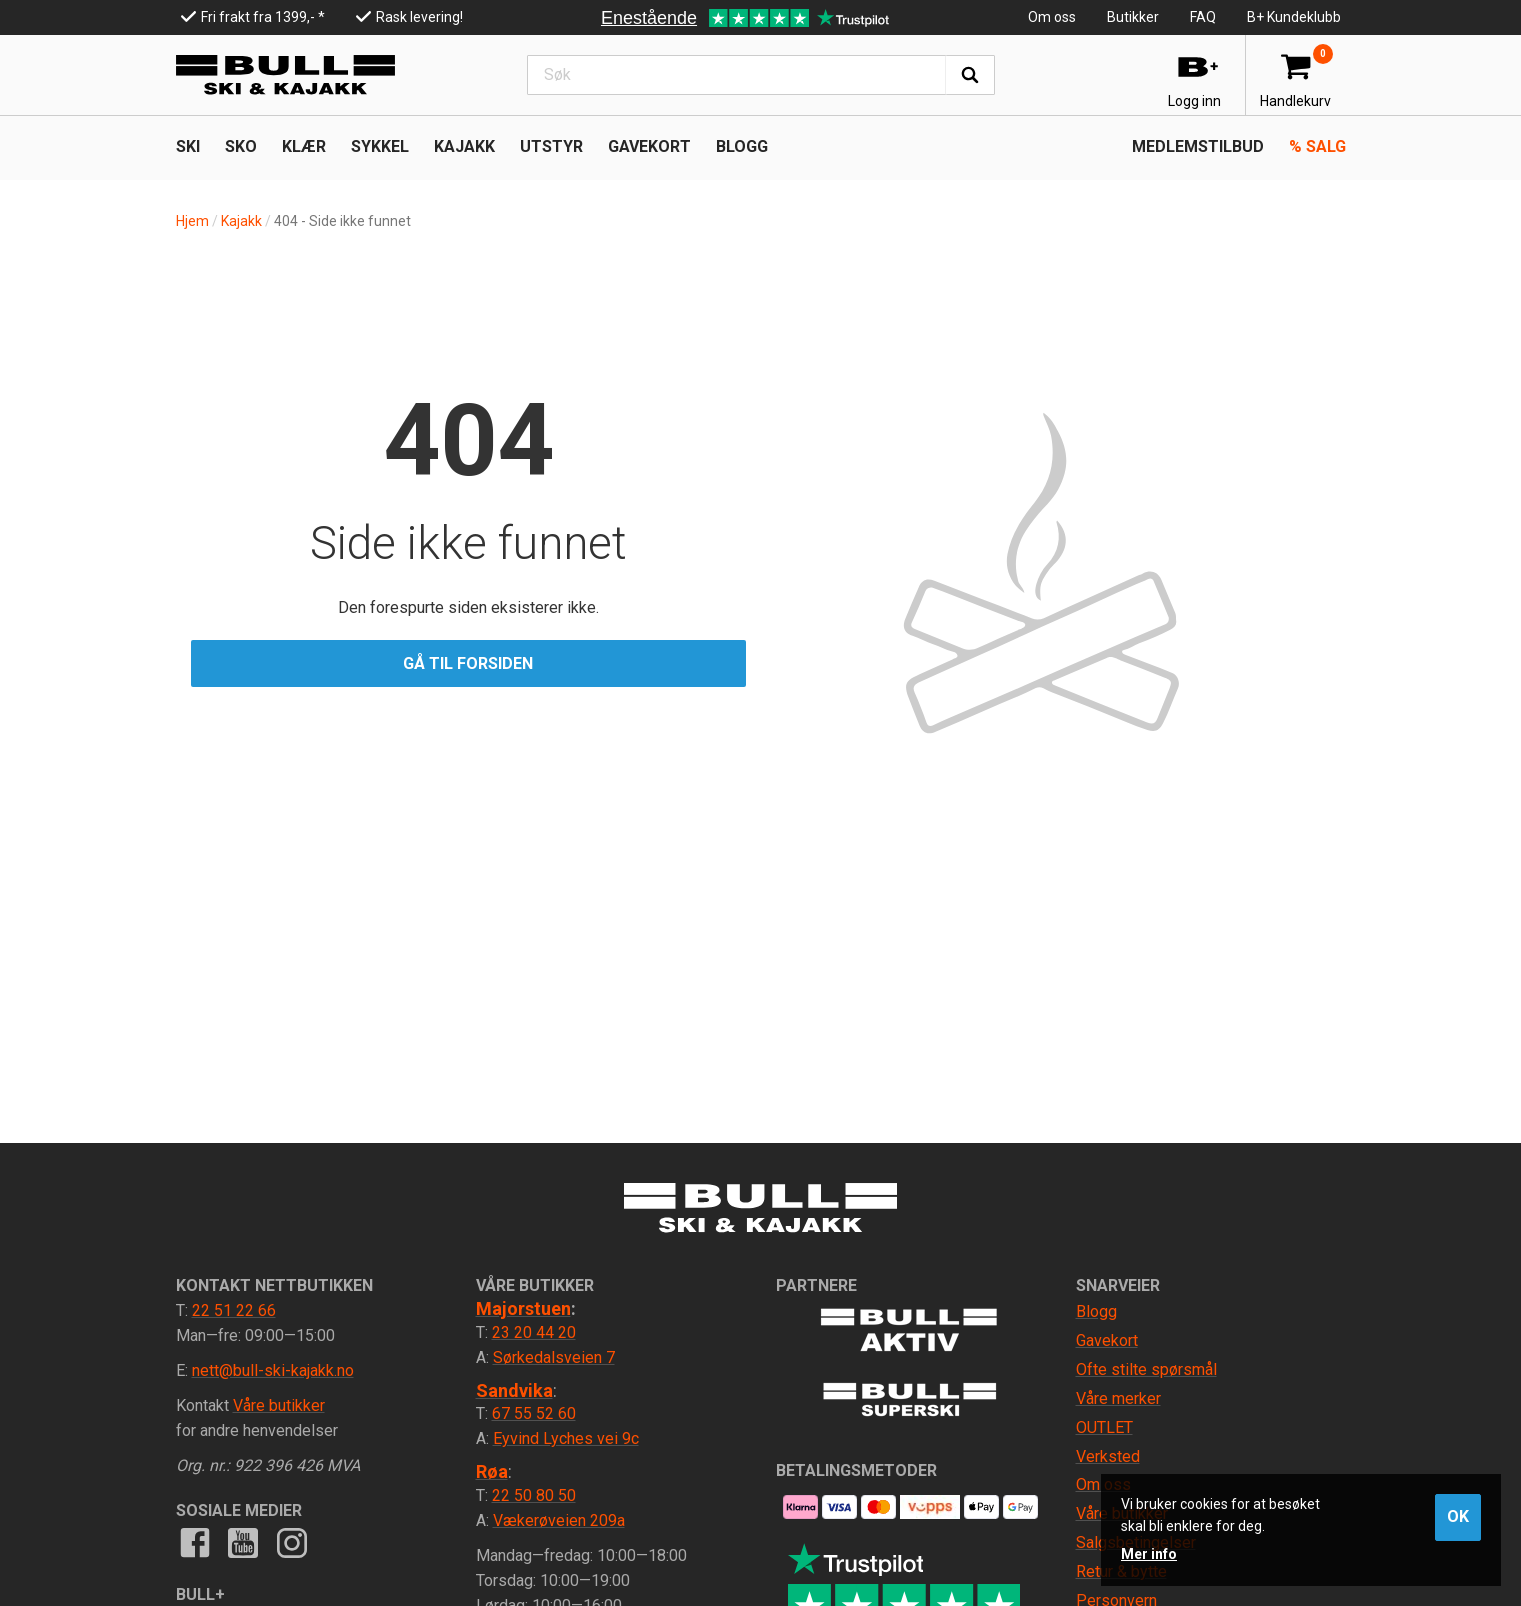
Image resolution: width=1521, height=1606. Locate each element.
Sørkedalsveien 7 (554, 1357)
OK (1458, 1516)
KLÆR (304, 146)
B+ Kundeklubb (1294, 17)
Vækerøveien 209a (559, 1520)
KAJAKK (464, 146)
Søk (970, 75)
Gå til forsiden (468, 663)
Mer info (1149, 1554)
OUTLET (1104, 1427)
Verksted (1108, 1456)
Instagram (291, 1542)
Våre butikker (279, 1405)
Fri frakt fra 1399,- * (263, 17)
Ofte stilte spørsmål (1146, 1369)
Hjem (192, 221)
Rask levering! (419, 17)
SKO (241, 146)
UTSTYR (551, 146)
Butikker (1133, 17)
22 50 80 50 (534, 1495)
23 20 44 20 (534, 1332)
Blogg (742, 146)
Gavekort (649, 146)
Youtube (243, 1542)
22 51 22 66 (234, 1310)
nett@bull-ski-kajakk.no (273, 1370)
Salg (1317, 146)
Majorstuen (523, 1308)
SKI (188, 146)
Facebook (195, 1542)
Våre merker (1118, 1398)
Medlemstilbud (1198, 146)
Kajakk (241, 221)
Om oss (1052, 17)
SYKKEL (380, 146)
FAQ (1203, 17)
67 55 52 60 (534, 1413)
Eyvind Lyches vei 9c (566, 1438)
